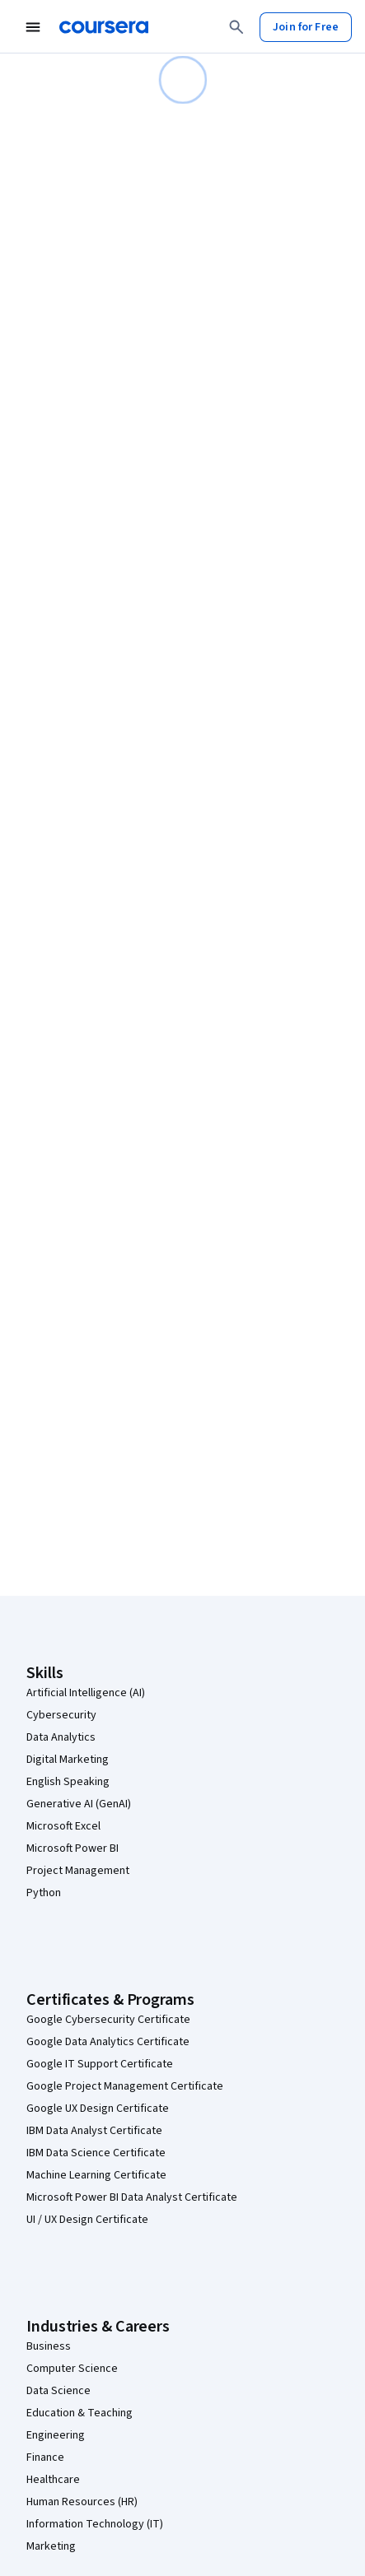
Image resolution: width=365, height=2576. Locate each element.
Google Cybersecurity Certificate (108, 2019)
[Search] (236, 27)
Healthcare (53, 2479)
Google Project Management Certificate (124, 2086)
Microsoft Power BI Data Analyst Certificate (131, 2197)
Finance (45, 2457)
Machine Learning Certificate (96, 2175)
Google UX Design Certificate (97, 2108)
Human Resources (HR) (82, 2502)
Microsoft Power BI (72, 1848)
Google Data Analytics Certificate (108, 2042)
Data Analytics (61, 1737)
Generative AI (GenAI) (78, 1804)
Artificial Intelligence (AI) (85, 1693)
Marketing (51, 2546)
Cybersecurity (61, 1715)
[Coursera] (103, 27)
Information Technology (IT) (94, 2524)
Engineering (55, 2435)
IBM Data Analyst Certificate (94, 2131)
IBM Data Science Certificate (96, 2153)
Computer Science (72, 2368)
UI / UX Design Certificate (87, 2219)
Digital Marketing (67, 1759)
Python (43, 1893)
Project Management (77, 1870)
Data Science (58, 2391)
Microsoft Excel (63, 1826)
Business (48, 2346)
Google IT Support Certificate (99, 2064)
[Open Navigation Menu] (33, 27)
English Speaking (68, 1782)
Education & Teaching (79, 2413)
